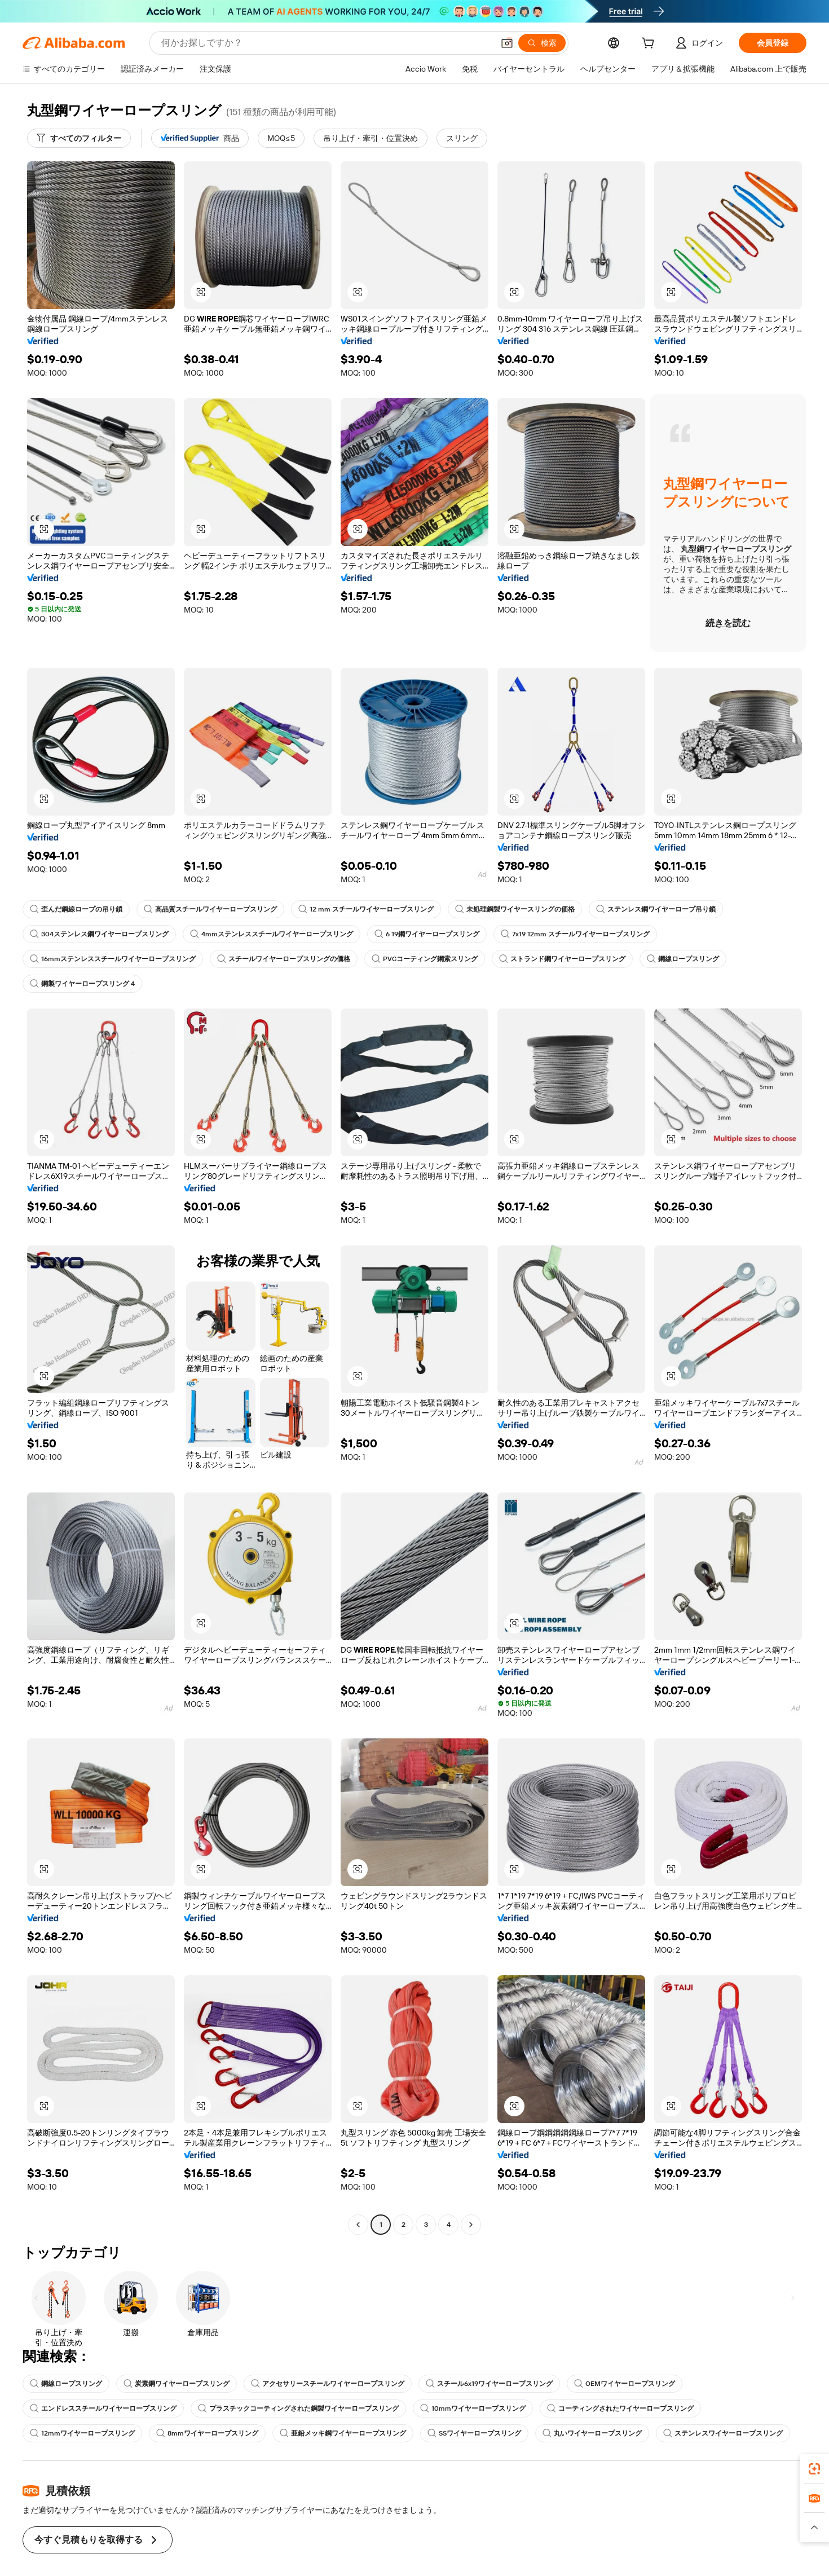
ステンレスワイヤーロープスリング (723, 2433)
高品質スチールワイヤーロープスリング (210, 909)
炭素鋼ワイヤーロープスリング (177, 2383)
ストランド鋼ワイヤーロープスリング (562, 958)
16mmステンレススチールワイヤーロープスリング (113, 958)
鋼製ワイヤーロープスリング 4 (82, 983)
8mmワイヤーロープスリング (207, 2433)
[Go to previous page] (358, 2224)
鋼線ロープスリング (683, 958)
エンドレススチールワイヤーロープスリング (103, 2408)
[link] (814, 2468)
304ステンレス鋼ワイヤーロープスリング (99, 934)
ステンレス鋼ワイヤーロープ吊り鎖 (656, 909)
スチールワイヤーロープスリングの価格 (284, 958)
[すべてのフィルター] (79, 138)
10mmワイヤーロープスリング (473, 2408)
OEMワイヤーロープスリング (625, 2383)
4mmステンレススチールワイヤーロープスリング (270, 934)
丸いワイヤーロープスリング (592, 2433)
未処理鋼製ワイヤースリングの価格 (515, 909)
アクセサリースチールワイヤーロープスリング (327, 2383)
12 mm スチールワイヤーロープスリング (366, 909)
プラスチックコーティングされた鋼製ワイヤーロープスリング (298, 2408)
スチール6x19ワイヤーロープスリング (490, 2383)
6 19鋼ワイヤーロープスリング (426, 934)
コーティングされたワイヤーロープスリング (620, 2408)
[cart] (656, 44)
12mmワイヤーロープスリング (82, 2433)
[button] (201, 292)
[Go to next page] (471, 2224)
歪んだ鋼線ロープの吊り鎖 (76, 909)
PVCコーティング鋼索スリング (425, 958)
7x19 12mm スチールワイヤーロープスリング (575, 934)
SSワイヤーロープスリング (474, 2433)
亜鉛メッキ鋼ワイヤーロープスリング (342, 2433)
